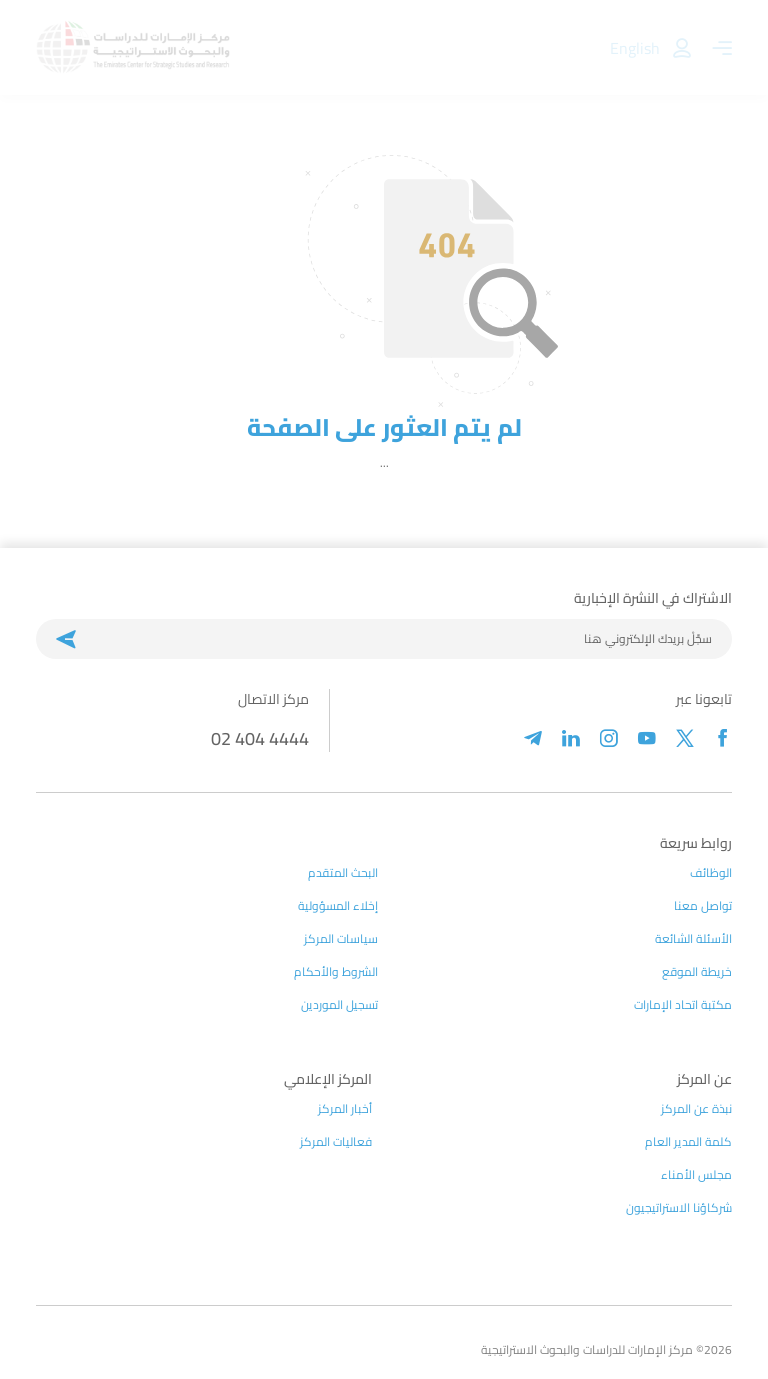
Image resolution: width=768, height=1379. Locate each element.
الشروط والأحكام (336, 972)
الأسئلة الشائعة (693, 939)
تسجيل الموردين (339, 1005)
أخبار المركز (345, 1109)
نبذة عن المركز (696, 1109)
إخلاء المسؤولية (338, 906)
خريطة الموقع (697, 972)
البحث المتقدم (343, 873)
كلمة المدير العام (688, 1142)
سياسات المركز (341, 939)
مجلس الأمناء (696, 1175)
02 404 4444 (260, 738)
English (635, 48)
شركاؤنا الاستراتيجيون (679, 1208)
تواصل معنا (703, 906)
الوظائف (711, 873)
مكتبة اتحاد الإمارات (683, 1005)
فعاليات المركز (336, 1142)
